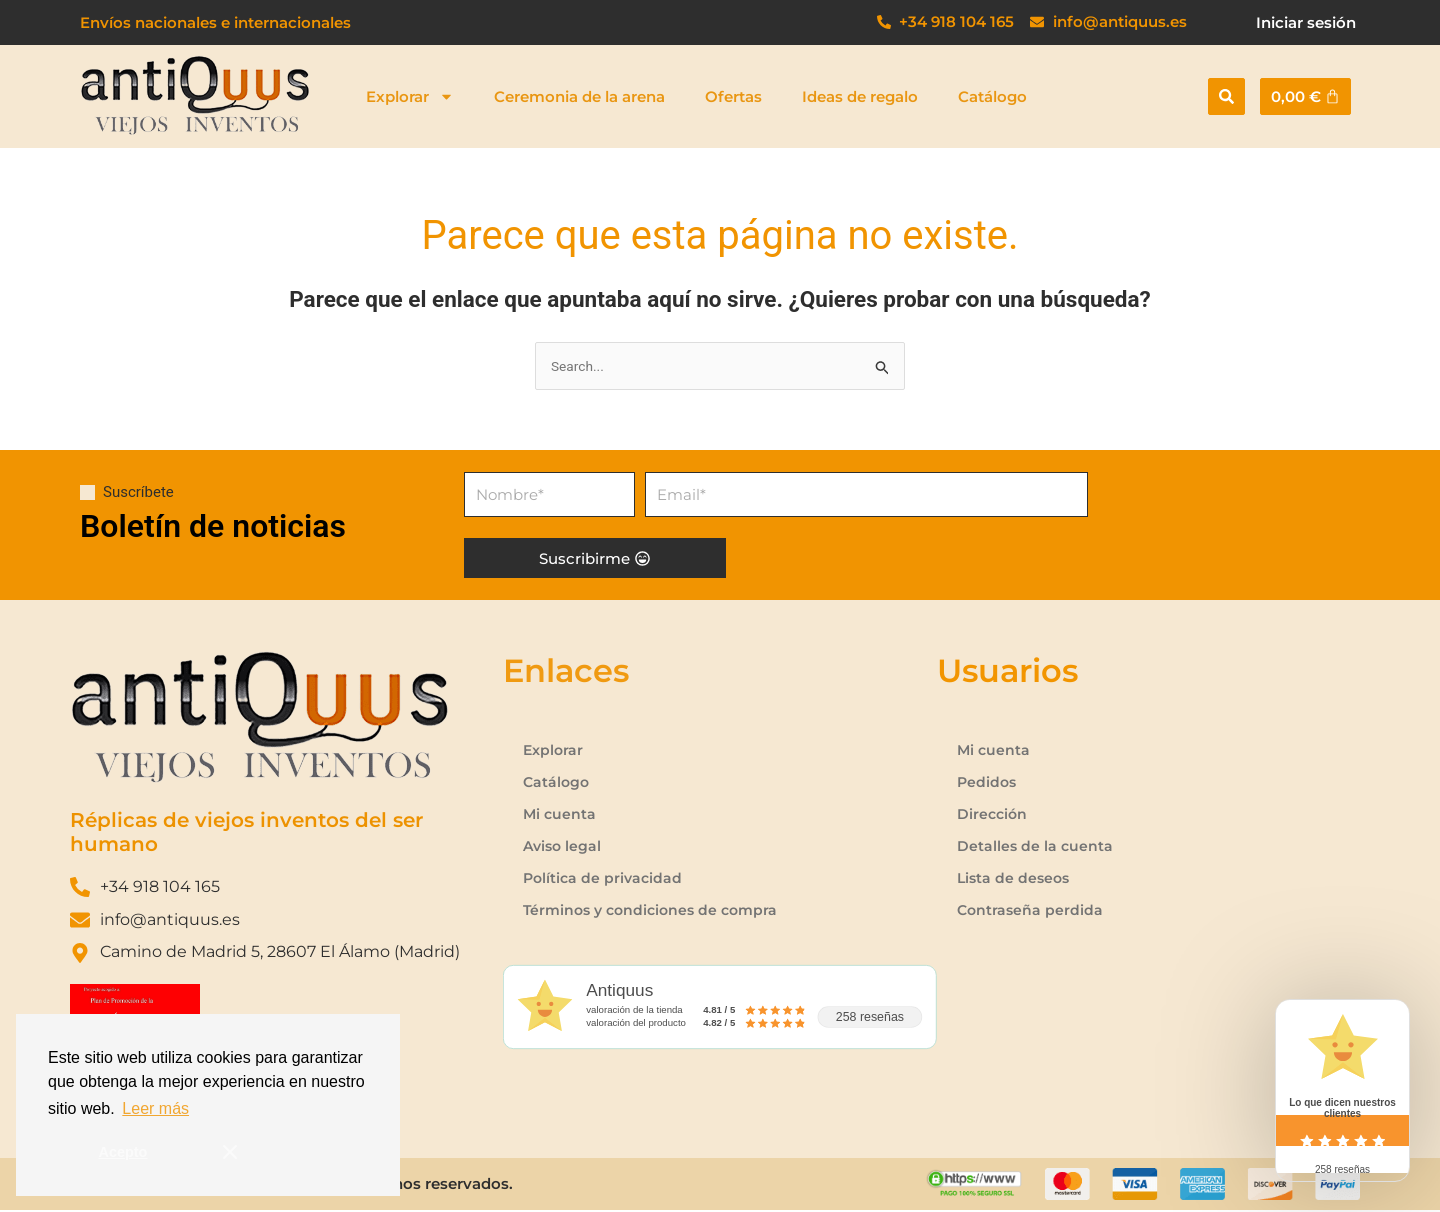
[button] (1226, 96)
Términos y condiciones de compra (656, 911)
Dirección (993, 815)
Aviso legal (564, 847)
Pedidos (988, 783)
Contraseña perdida (1031, 911)
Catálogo (992, 96)
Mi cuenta (560, 815)
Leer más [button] (155, 1108)
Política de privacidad (605, 879)
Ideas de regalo (860, 96)
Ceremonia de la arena (579, 96)
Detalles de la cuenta (1036, 847)
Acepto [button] (123, 1152)
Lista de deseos (1015, 879)
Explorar (410, 96)
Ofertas (733, 96)
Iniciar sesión (1306, 22)
